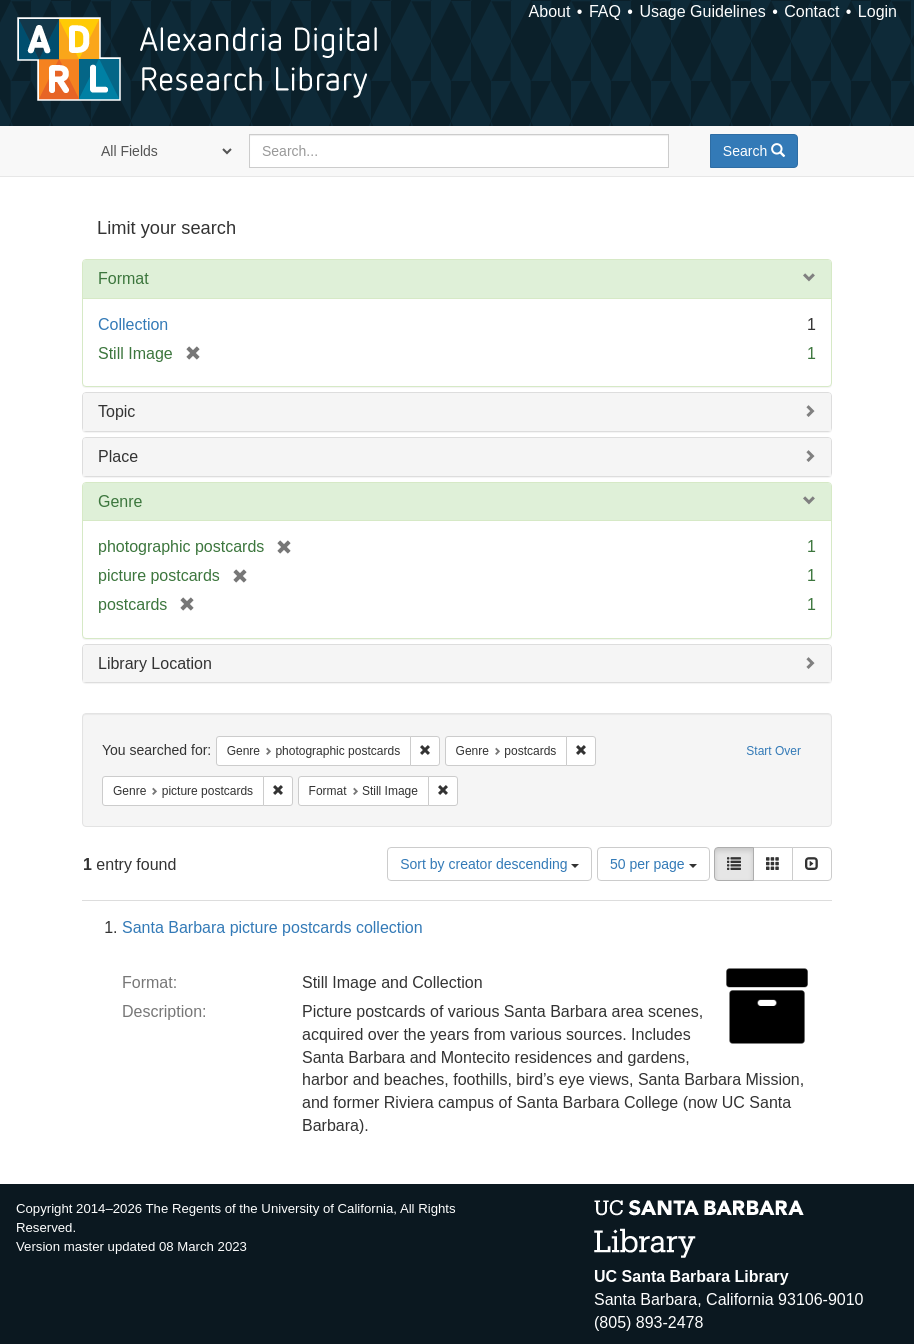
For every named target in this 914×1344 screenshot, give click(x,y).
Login (877, 11)
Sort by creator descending (489, 864)
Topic (116, 411)
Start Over (773, 751)
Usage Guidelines (702, 11)
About (550, 11)
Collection (133, 324)
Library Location (155, 663)
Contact (811, 11)
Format (123, 278)
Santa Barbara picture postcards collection (272, 927)
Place (118, 456)
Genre (120, 501)
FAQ (605, 11)
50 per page (653, 864)
